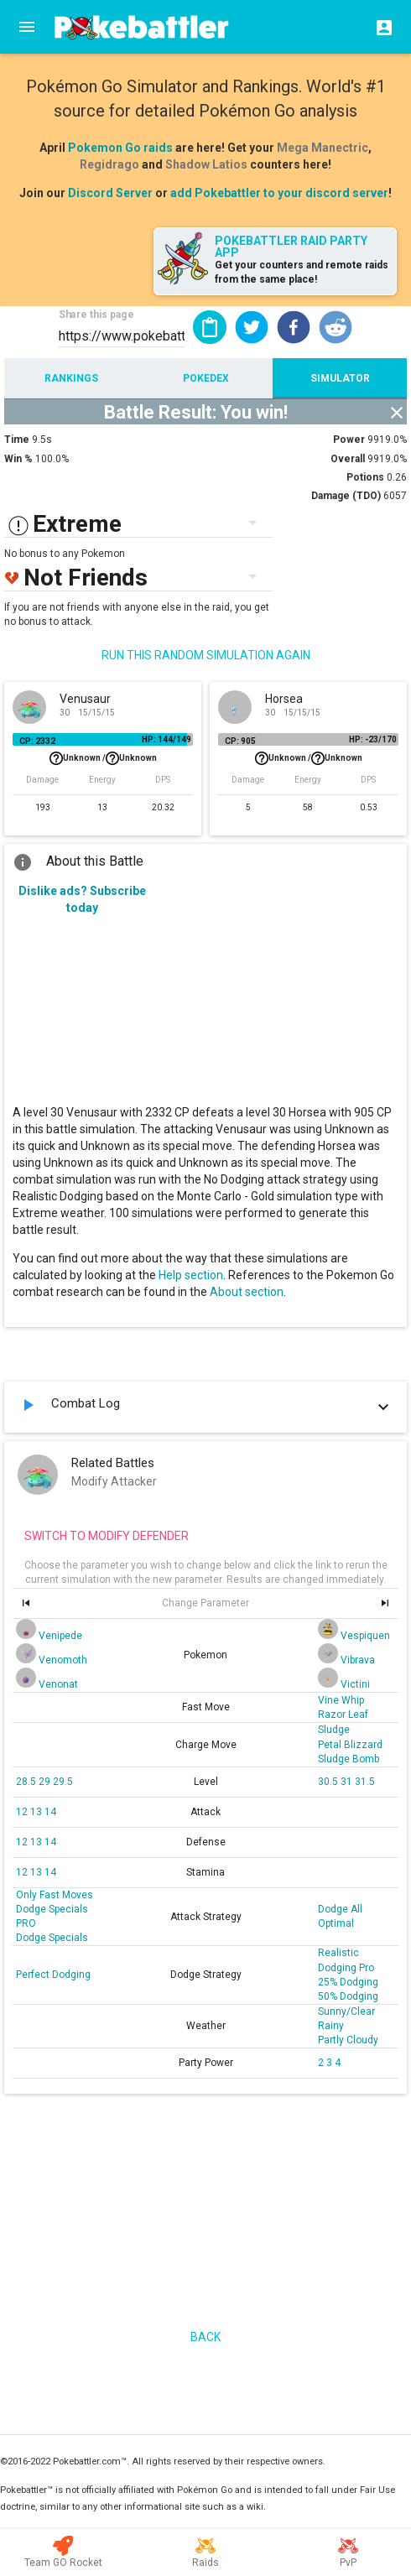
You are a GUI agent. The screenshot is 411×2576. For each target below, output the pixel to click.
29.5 (63, 1782)
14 (50, 1812)
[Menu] (27, 27)
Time (16, 439)
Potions (365, 477)
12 (23, 1812)
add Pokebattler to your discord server (279, 193)
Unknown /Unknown (103, 758)
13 (37, 1812)
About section (247, 1291)
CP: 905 (240, 741)
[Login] (379, 27)
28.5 (27, 1782)
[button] (251, 327)
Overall (347, 459)
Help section (191, 1275)
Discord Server (110, 193)
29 (46, 1782)
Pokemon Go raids (120, 147)
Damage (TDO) (346, 496)
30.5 (329, 1782)
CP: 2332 (37, 741)
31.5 (365, 1782)
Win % (18, 459)
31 (348, 1782)
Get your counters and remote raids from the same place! (301, 272)
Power (349, 439)
